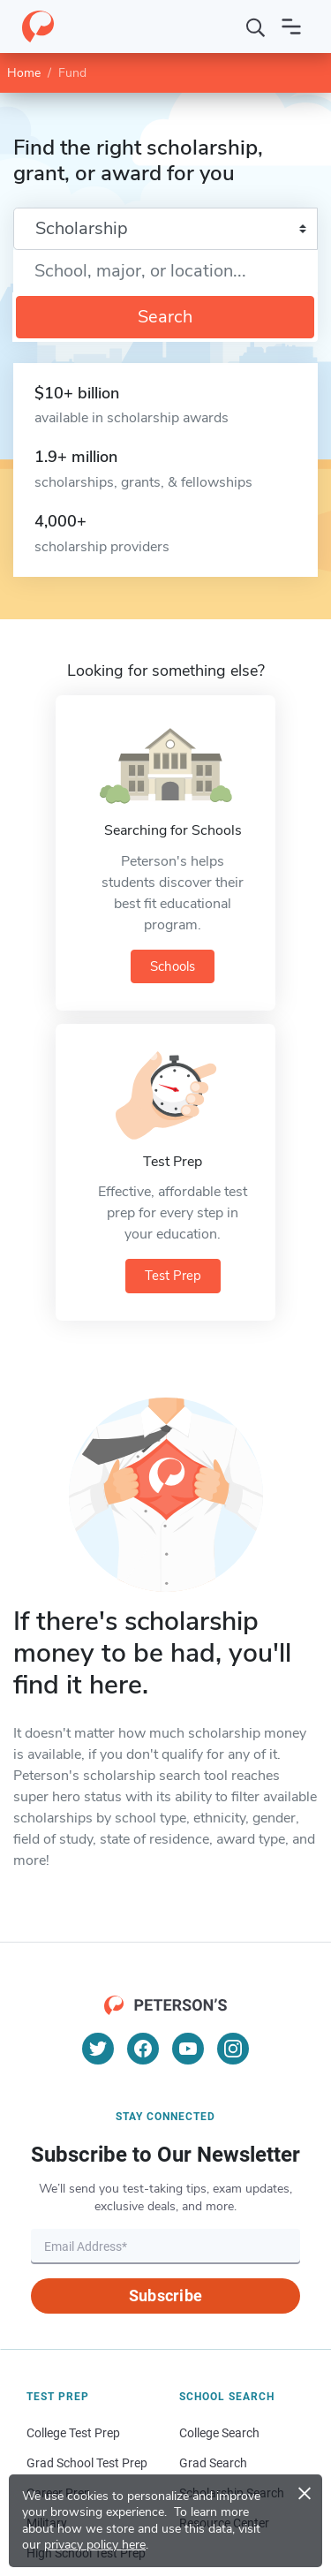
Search (165, 317)
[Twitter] (98, 2049)
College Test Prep (73, 2433)
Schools (172, 966)
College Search (219, 2433)
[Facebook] (143, 2049)
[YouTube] (188, 2049)
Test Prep (173, 1275)
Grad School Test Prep (86, 2463)
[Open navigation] (291, 26)
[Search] (256, 26)
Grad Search (213, 2463)
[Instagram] (233, 2049)
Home (24, 72)
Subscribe (165, 2295)
